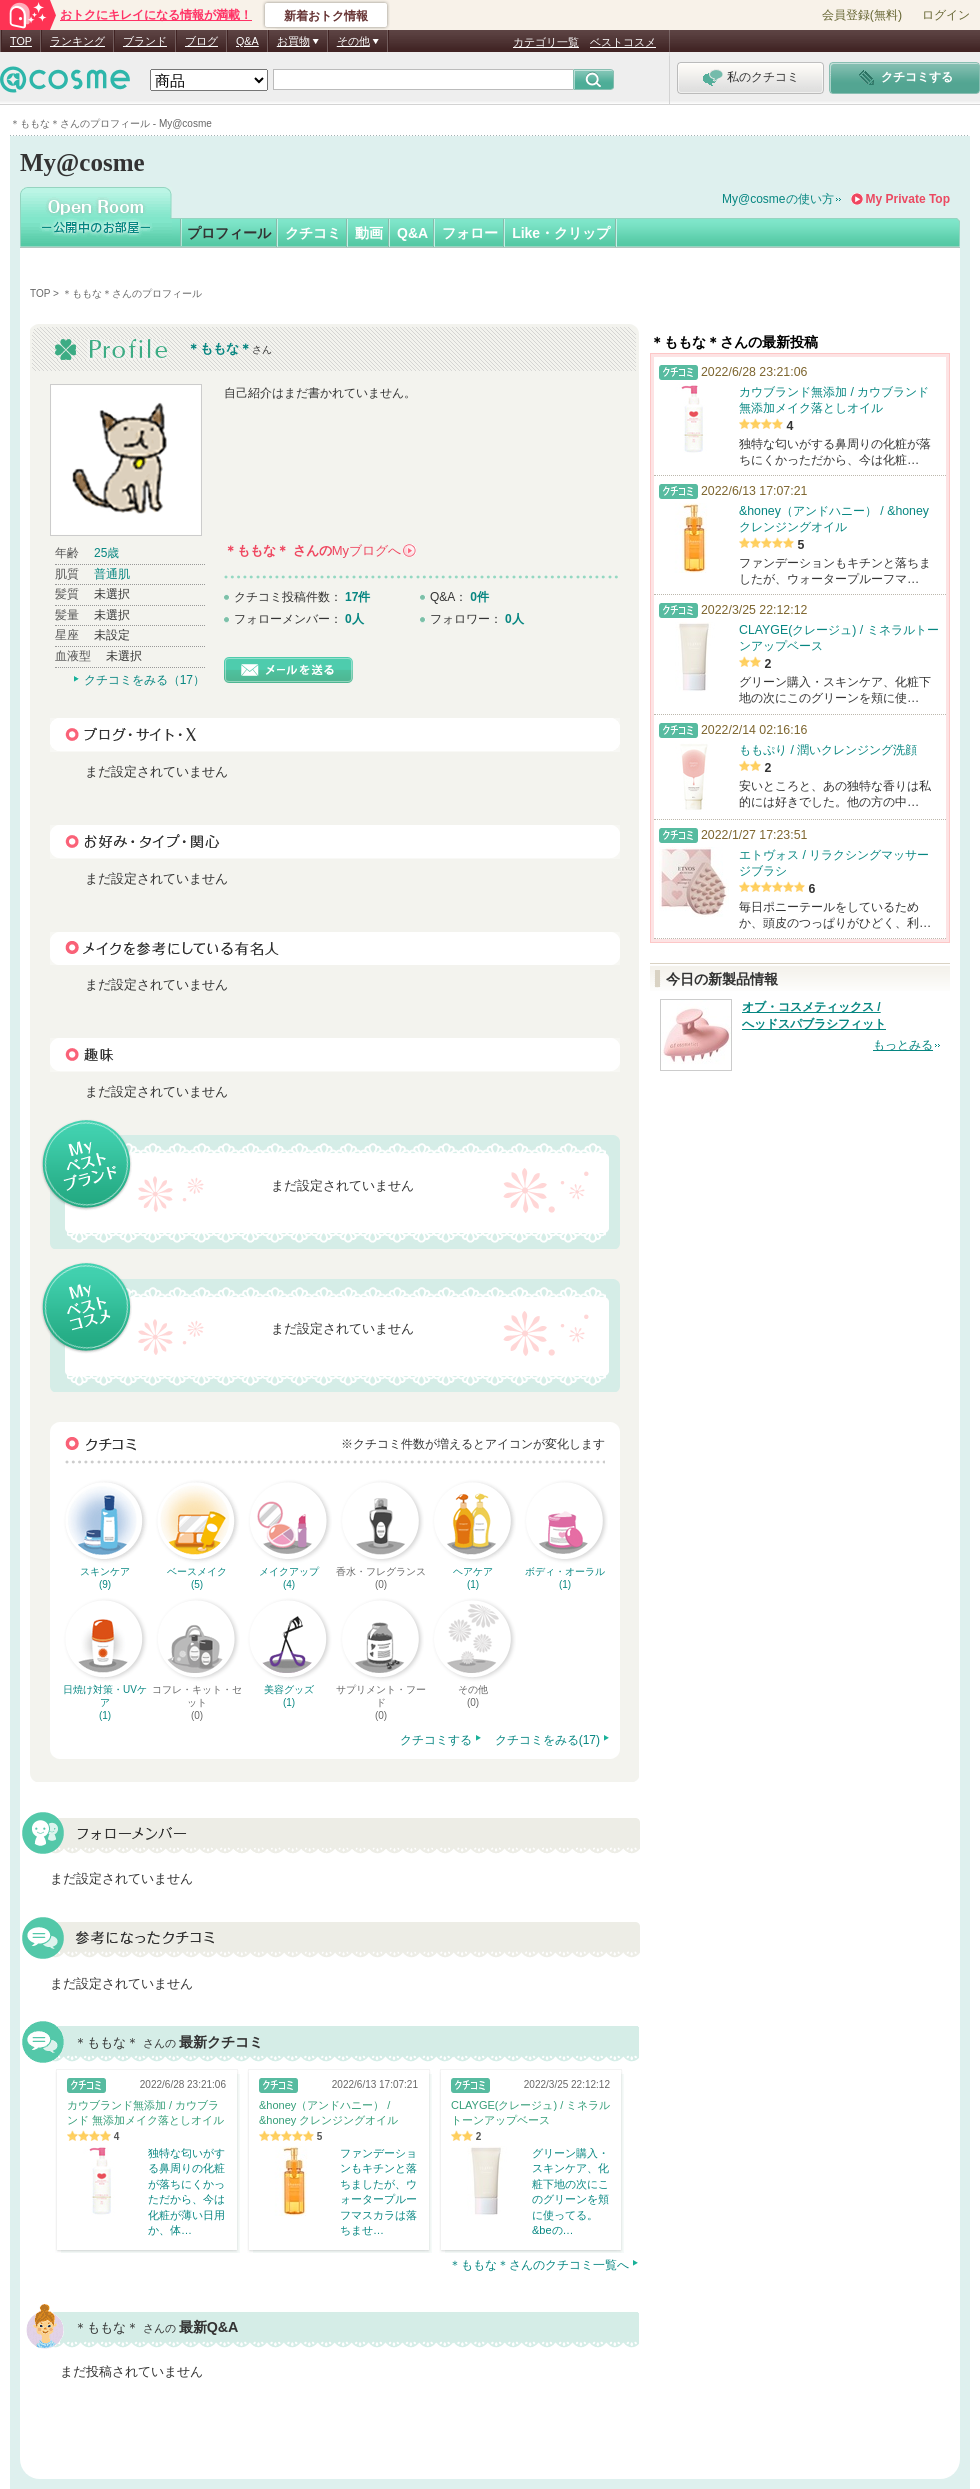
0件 (479, 597)
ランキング (77, 41)
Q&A (247, 41)
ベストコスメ (623, 42)
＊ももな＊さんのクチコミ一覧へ (539, 2265)
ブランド (145, 41)
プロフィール (229, 233)
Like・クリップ (561, 233)
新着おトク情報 (326, 16)
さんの (320, 550)
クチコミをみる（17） (144, 680)
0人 (354, 619)
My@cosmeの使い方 (778, 199)
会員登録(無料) (862, 15)
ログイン (946, 15)
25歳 (106, 553)
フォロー (470, 233)
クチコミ (313, 233)
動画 (369, 233)
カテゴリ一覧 (546, 42)
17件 (357, 597)
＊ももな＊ (219, 348)
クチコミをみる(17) (547, 1740)
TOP (21, 41)
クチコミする (436, 1740)
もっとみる (903, 1045)
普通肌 (112, 574)
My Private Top (908, 199)
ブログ (201, 41)
